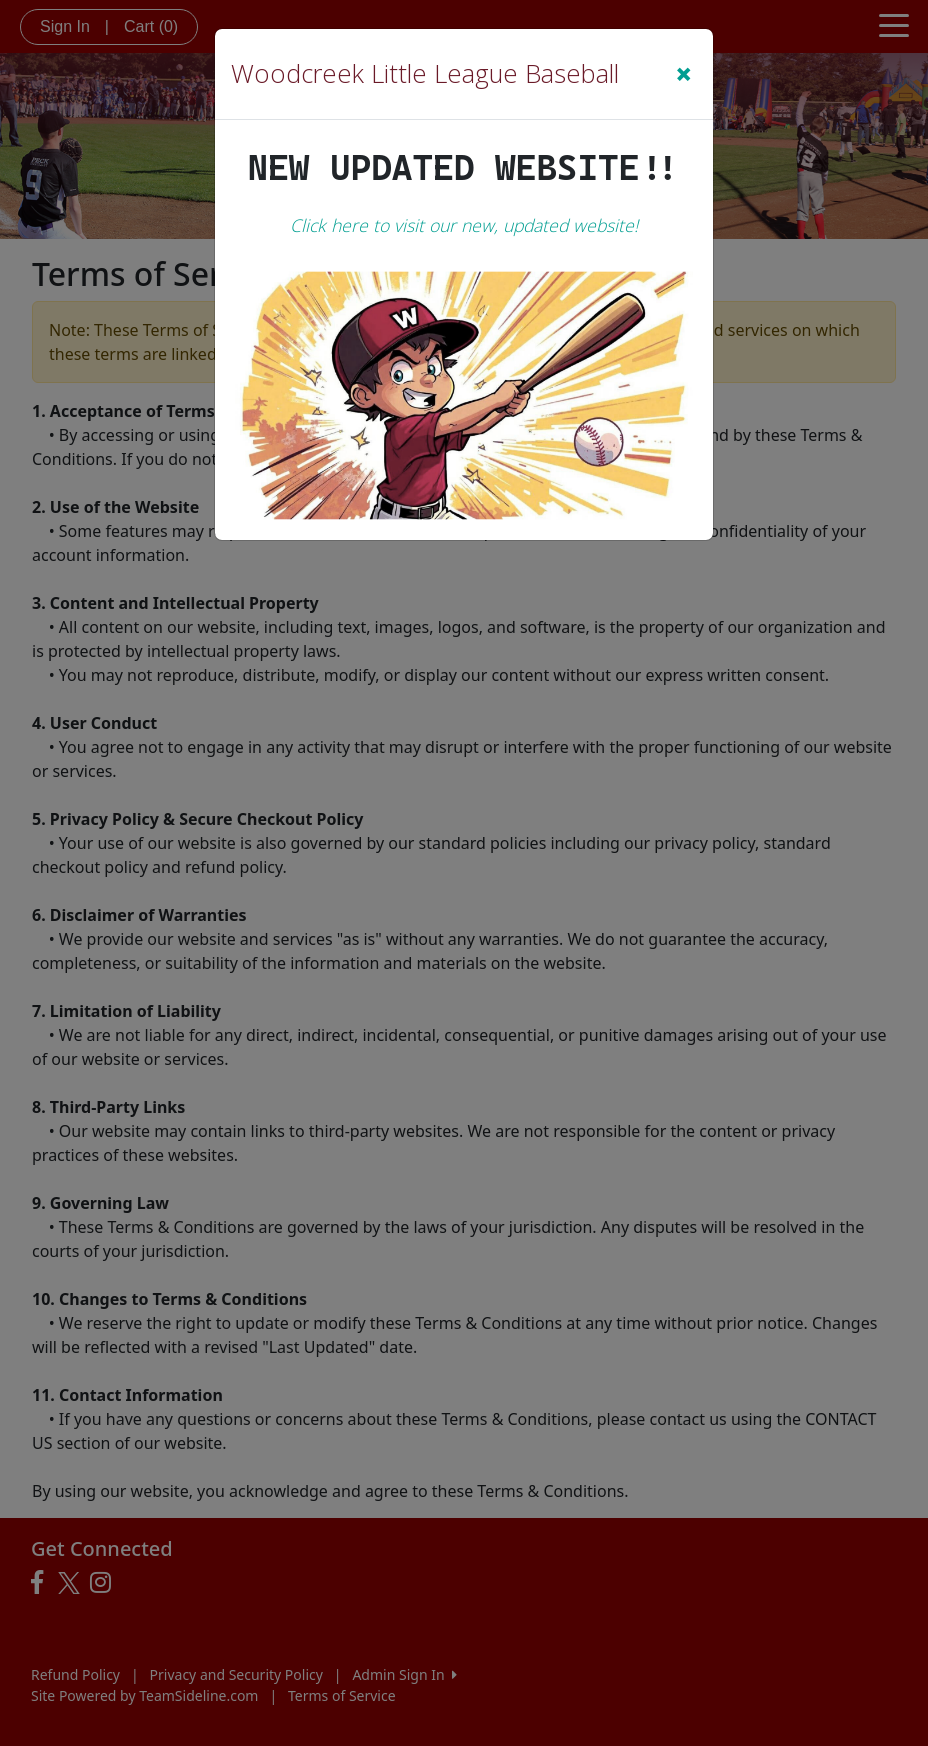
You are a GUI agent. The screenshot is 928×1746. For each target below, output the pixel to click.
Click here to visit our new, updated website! (464, 225)
